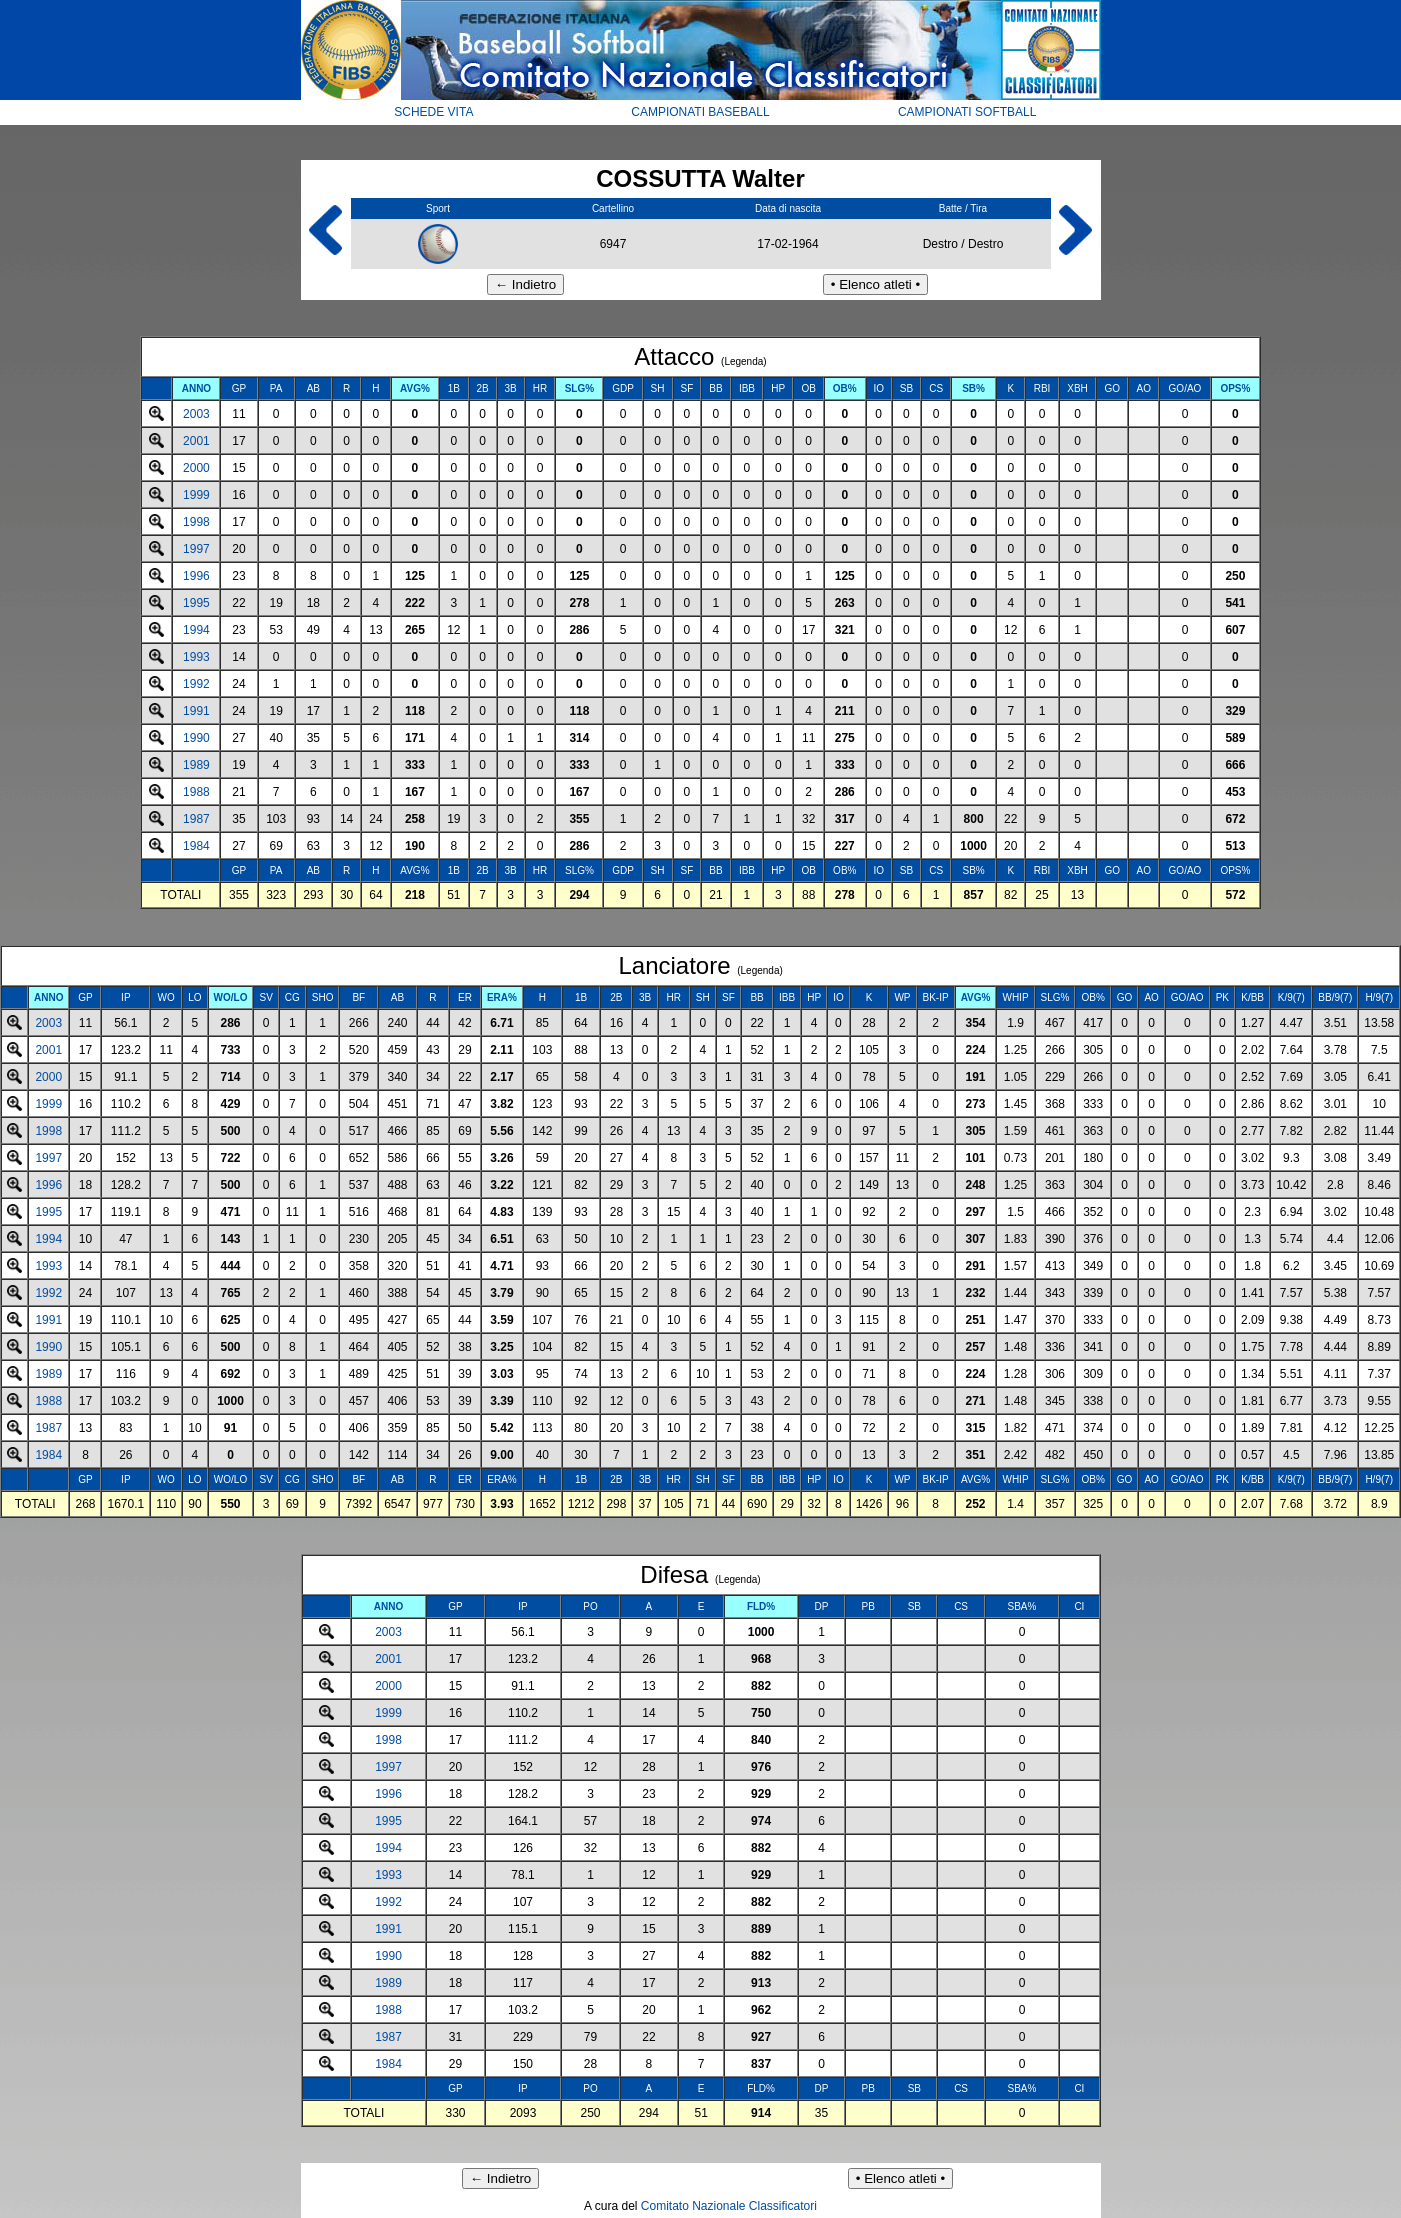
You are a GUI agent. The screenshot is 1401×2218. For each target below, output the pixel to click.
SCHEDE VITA (433, 112)
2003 (196, 414)
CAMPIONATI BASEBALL (700, 112)
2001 (196, 441)
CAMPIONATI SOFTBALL (967, 112)
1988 (196, 792)
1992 (196, 684)
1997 (196, 549)
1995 (196, 603)
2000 (196, 468)
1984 (196, 846)
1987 (196, 819)
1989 (196, 765)
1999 (196, 495)
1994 (196, 630)
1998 (196, 522)
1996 (196, 576)
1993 (196, 657)
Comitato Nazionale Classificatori (729, 2206)
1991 (196, 711)
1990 (196, 738)
